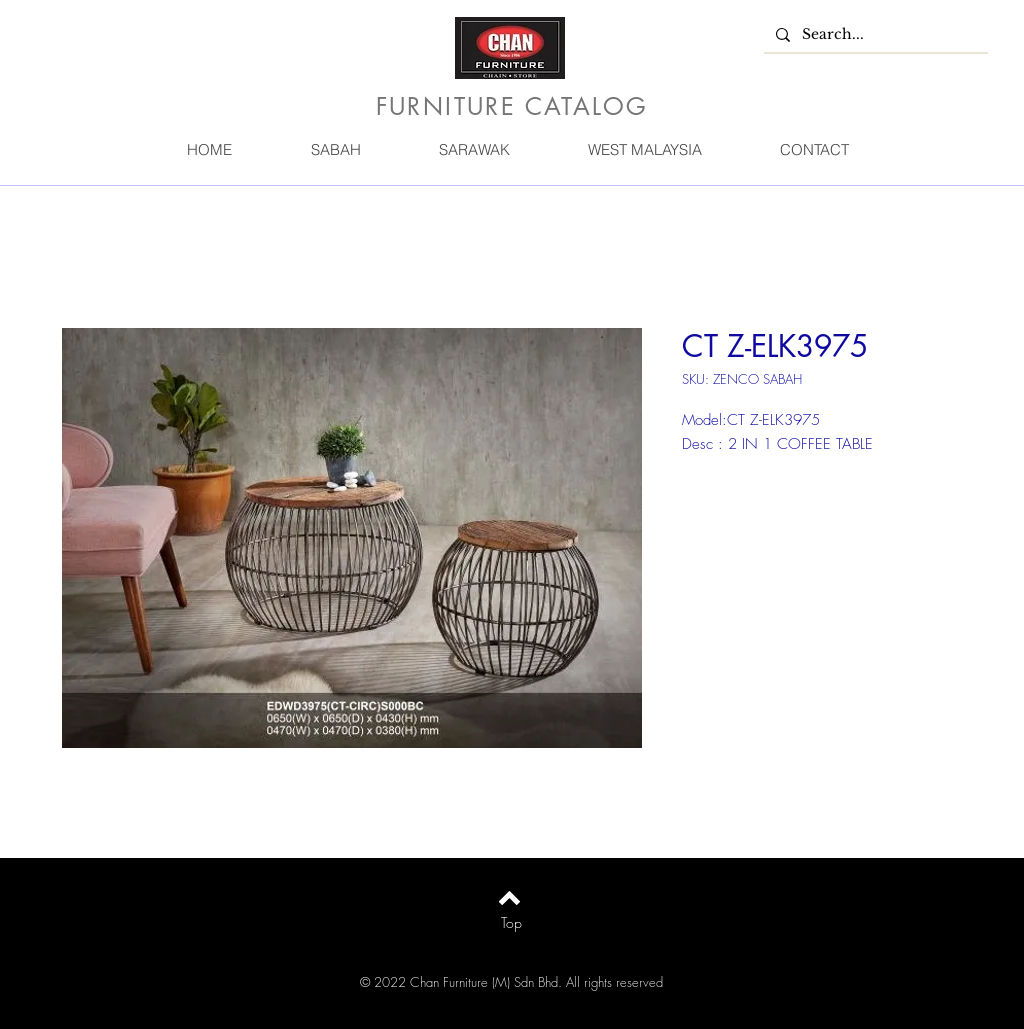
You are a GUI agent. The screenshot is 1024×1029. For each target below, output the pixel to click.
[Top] (511, 923)
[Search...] (874, 35)
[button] (335, 149)
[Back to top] (509, 898)
